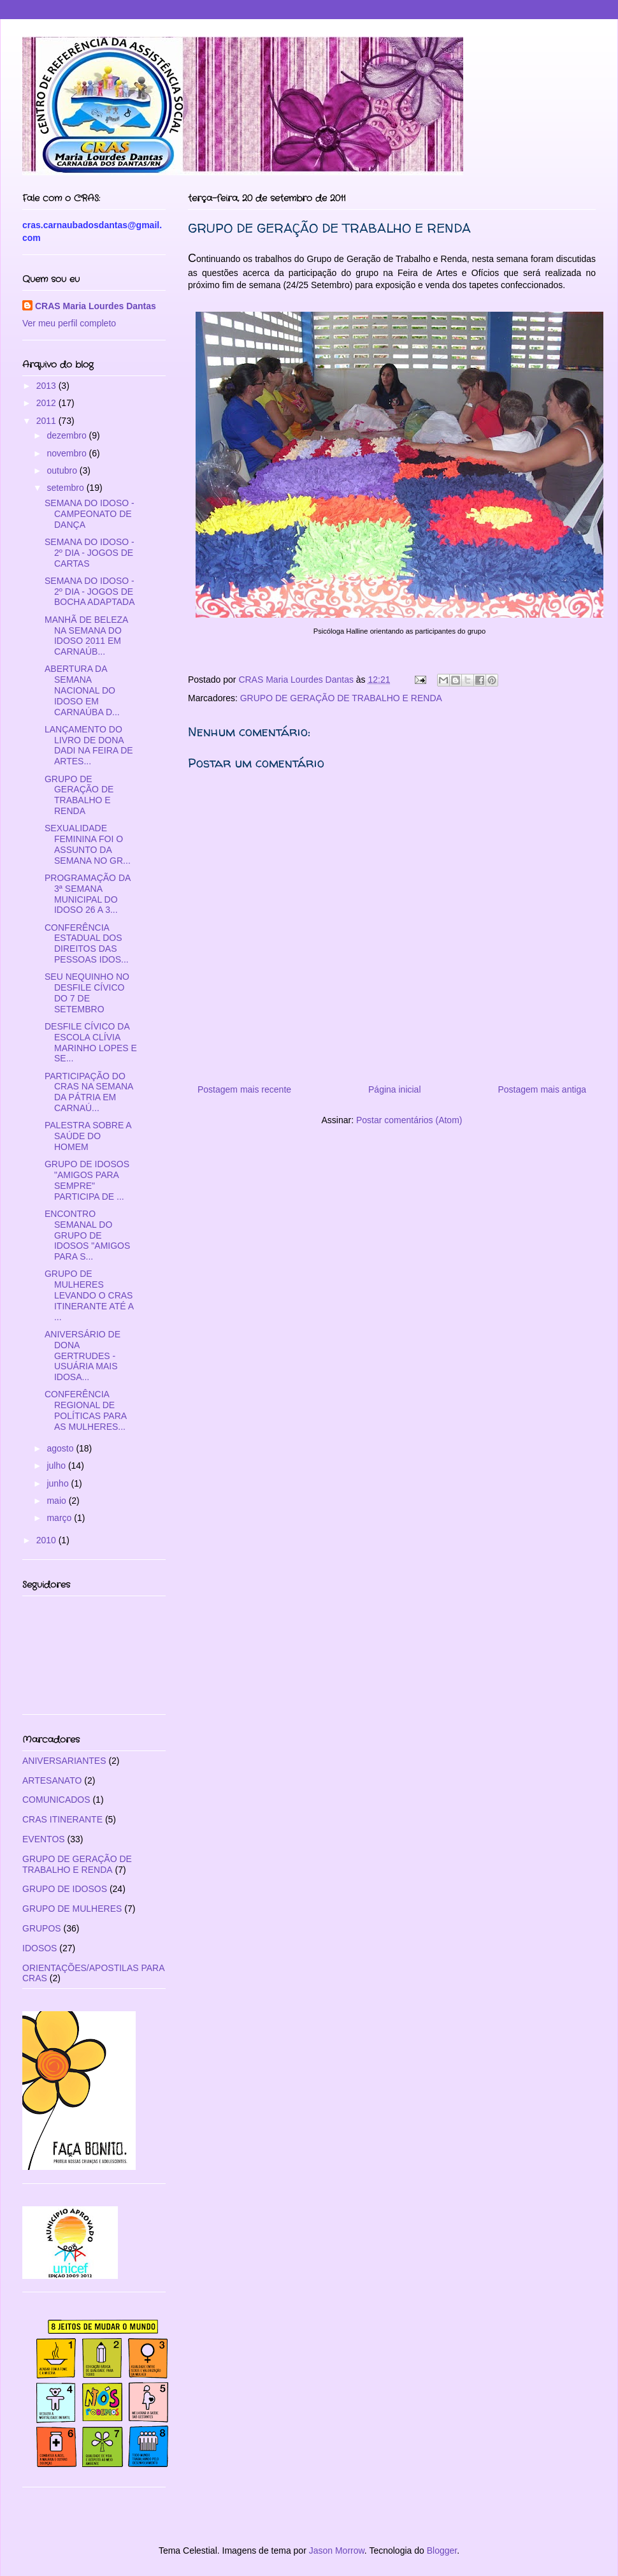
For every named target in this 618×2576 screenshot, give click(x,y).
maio (57, 1500)
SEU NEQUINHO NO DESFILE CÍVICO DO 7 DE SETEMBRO (87, 992)
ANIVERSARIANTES (64, 1761)
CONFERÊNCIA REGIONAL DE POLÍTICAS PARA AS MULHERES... (85, 1410)
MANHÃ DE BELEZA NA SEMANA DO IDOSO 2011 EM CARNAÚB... (86, 636)
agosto (61, 1448)
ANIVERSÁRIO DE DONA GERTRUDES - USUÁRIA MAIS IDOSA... (82, 1355)
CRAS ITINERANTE (62, 1819)
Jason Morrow (336, 2550)
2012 (47, 403)
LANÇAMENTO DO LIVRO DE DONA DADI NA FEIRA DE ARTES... (89, 745)
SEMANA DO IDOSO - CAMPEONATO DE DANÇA (89, 514)
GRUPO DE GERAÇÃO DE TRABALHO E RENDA (341, 698)
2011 (47, 421)
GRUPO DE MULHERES (72, 1908)
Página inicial (394, 1089)
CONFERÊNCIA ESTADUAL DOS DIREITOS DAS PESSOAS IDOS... (87, 943)
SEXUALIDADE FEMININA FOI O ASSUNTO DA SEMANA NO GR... (88, 844)
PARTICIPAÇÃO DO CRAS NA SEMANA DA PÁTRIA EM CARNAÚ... (89, 1092)
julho (57, 1465)
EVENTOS (43, 1839)
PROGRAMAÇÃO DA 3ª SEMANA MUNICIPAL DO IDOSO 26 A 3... (88, 894)
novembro (68, 453)
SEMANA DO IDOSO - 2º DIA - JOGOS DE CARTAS (89, 553)
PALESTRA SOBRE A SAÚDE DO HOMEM (88, 1136)
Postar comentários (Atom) (409, 1120)
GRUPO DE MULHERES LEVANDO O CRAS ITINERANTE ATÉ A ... (89, 1295)
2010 (47, 1540)
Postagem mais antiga (542, 1089)
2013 (47, 386)
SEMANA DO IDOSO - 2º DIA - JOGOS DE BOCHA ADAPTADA (90, 592)
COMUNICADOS (56, 1799)
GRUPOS (41, 1928)
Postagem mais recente (244, 1089)
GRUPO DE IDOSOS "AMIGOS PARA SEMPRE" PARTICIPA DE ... (87, 1180)
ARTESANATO (52, 1780)
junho (59, 1483)
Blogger (442, 2550)
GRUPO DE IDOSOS (64, 1889)
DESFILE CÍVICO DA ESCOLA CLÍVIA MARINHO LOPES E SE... (91, 1042)
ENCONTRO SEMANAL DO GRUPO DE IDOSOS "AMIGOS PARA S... (87, 1235)
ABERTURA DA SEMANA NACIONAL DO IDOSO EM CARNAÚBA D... (82, 690)
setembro (66, 488)
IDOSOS (39, 1948)
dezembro (68, 435)
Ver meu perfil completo (69, 323)
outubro (63, 470)
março (60, 1518)
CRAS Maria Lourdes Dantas (95, 306)
